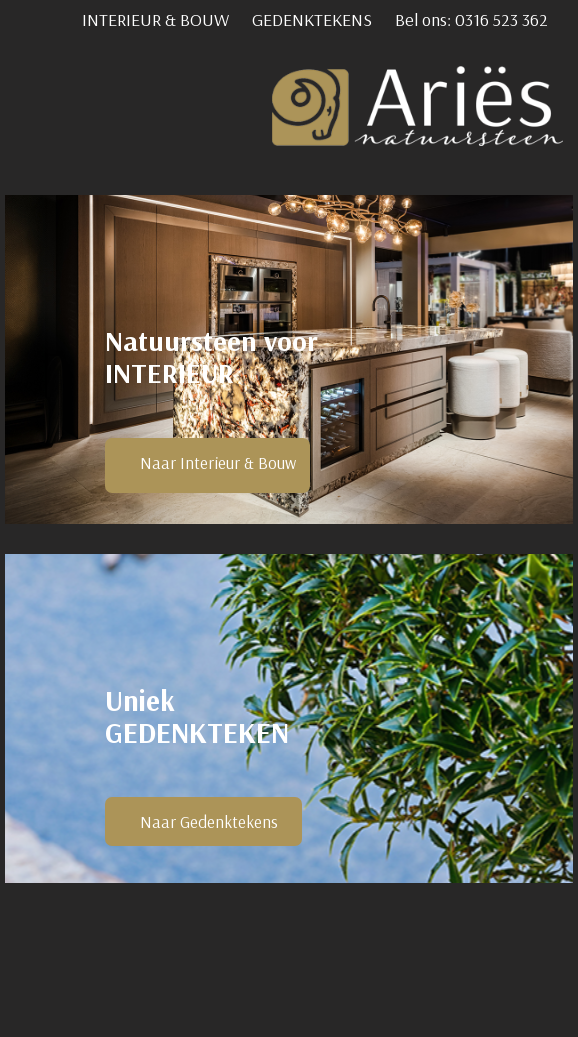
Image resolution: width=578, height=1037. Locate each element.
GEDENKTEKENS (312, 19)
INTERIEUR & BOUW (155, 19)
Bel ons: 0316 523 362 (471, 19)
